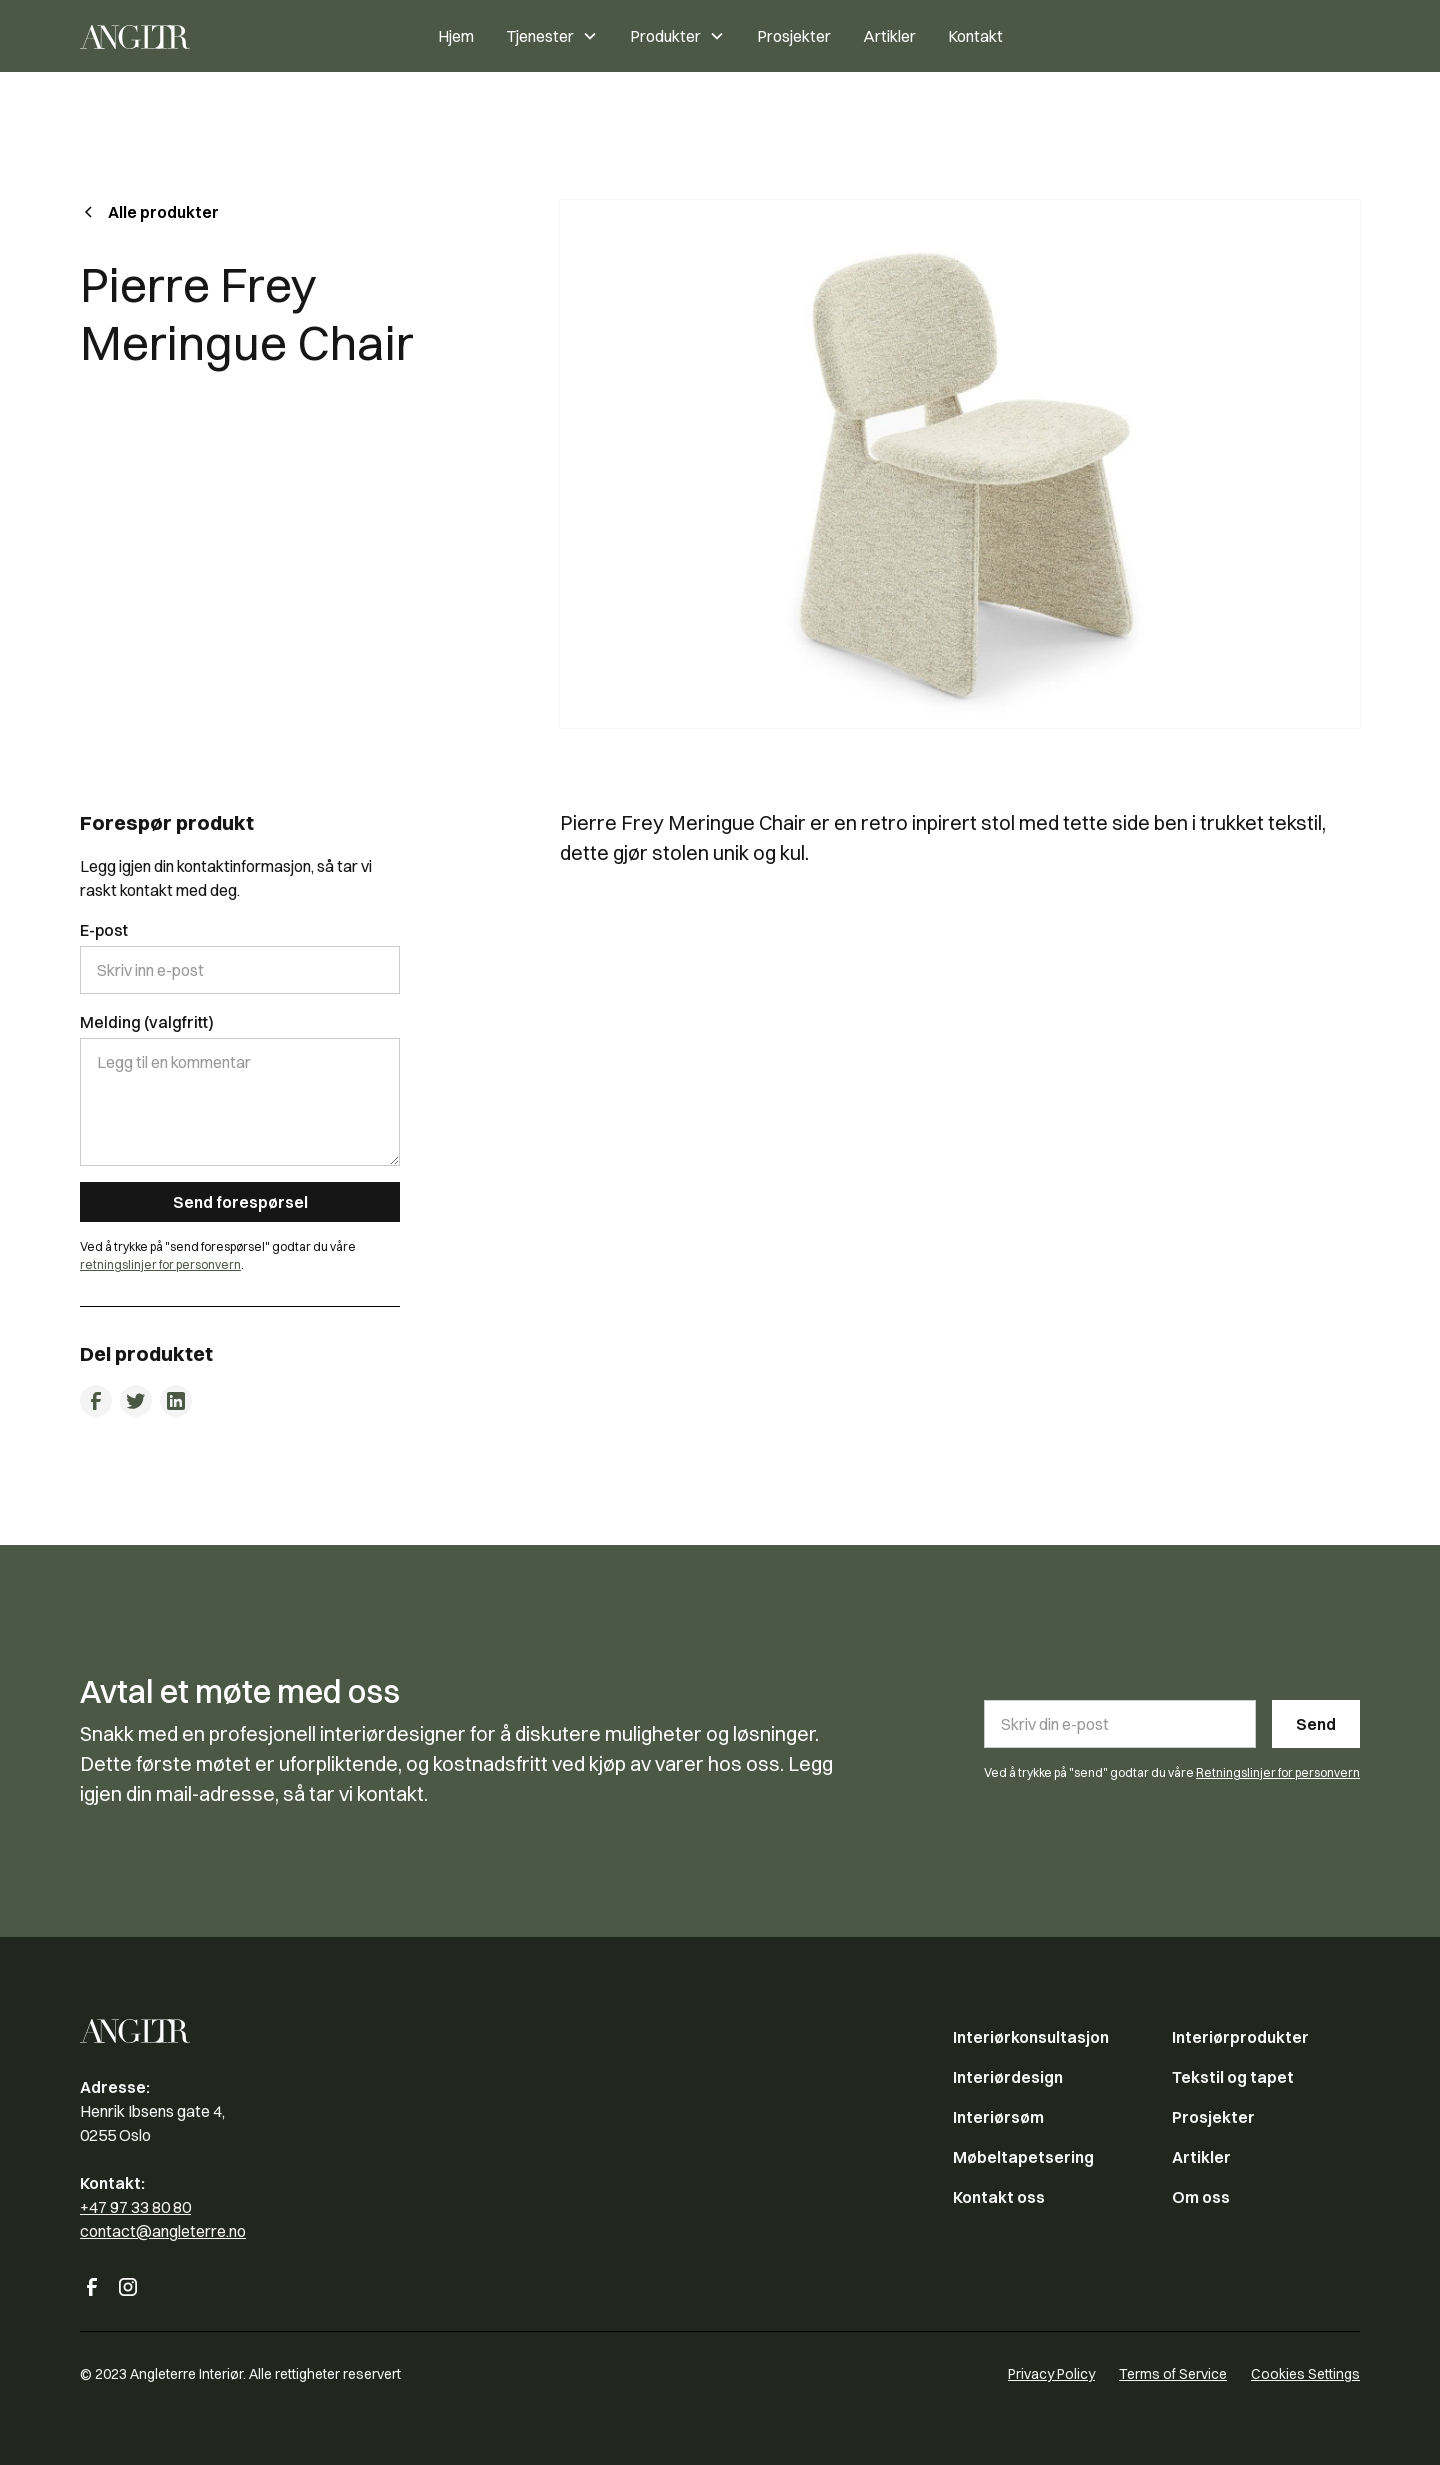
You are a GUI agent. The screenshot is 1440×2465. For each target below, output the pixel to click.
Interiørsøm (998, 2117)
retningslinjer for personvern (160, 1264)
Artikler (889, 36)
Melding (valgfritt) (147, 1022)
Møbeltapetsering (1023, 2157)
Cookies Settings (1305, 2374)
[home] (184, 36)
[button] (552, 36)
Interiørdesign (1008, 2077)
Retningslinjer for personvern (1278, 1772)
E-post (104, 930)
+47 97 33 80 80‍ (135, 2207)
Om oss (1201, 2197)
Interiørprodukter (1240, 2037)
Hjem (456, 36)
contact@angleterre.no (163, 2231)
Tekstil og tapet (1233, 2077)
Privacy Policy (1051, 2374)
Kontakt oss (999, 2197)
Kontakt (975, 36)
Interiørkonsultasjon (1031, 2037)
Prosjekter (794, 36)
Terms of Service (1173, 2374)
